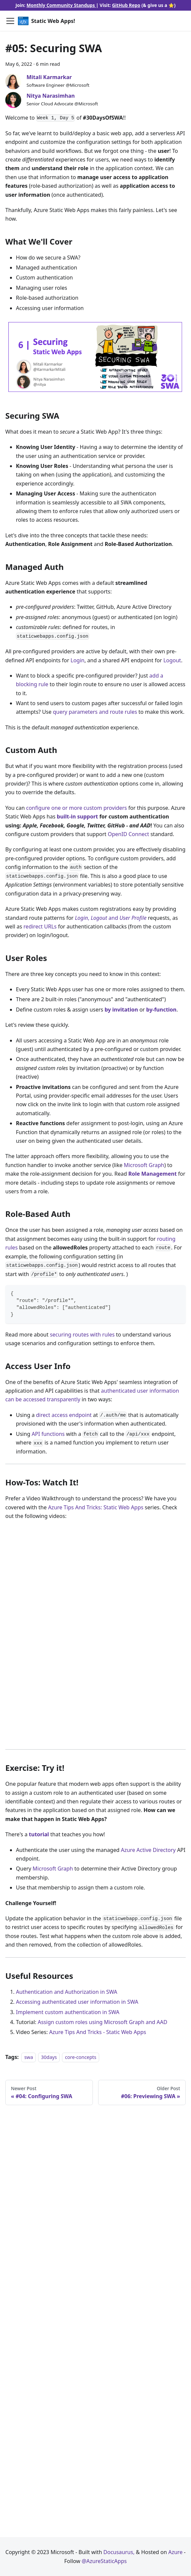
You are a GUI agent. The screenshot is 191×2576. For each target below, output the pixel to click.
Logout (172, 660)
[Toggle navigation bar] (10, 21)
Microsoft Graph (144, 1165)
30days (49, 2057)
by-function (161, 1009)
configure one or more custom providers (76, 807)
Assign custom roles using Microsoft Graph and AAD (102, 2022)
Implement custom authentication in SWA (67, 2012)
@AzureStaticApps (104, 2561)
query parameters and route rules (95, 711)
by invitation (121, 1009)
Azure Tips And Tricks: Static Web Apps (96, 1507)
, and (111, 917)
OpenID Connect (128, 834)
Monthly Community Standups (61, 5)
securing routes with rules (82, 1334)
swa (28, 2057)
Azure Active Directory (148, 1850)
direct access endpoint (64, 1415)
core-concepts (80, 2057)
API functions (48, 1434)
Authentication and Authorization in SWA (66, 1991)
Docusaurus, (119, 2552)
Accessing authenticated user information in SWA (77, 2001)
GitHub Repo (126, 5)
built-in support (77, 816)
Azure (176, 2552)
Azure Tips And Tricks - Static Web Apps (97, 2032)
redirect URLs (40, 926)
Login (78, 660)
